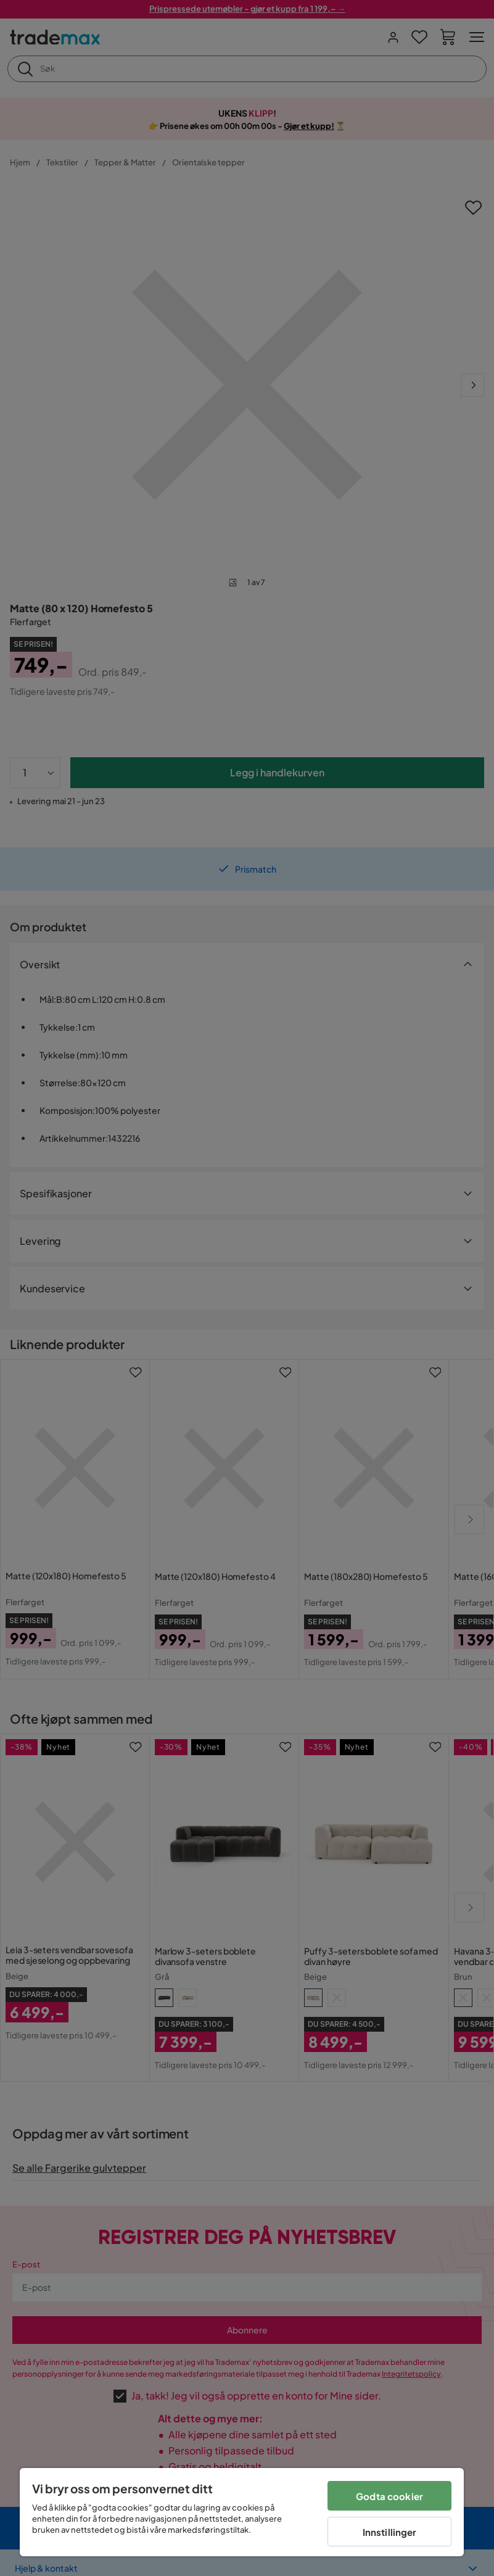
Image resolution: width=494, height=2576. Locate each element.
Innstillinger (390, 2532)
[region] (242, 2512)
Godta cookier (389, 2496)
